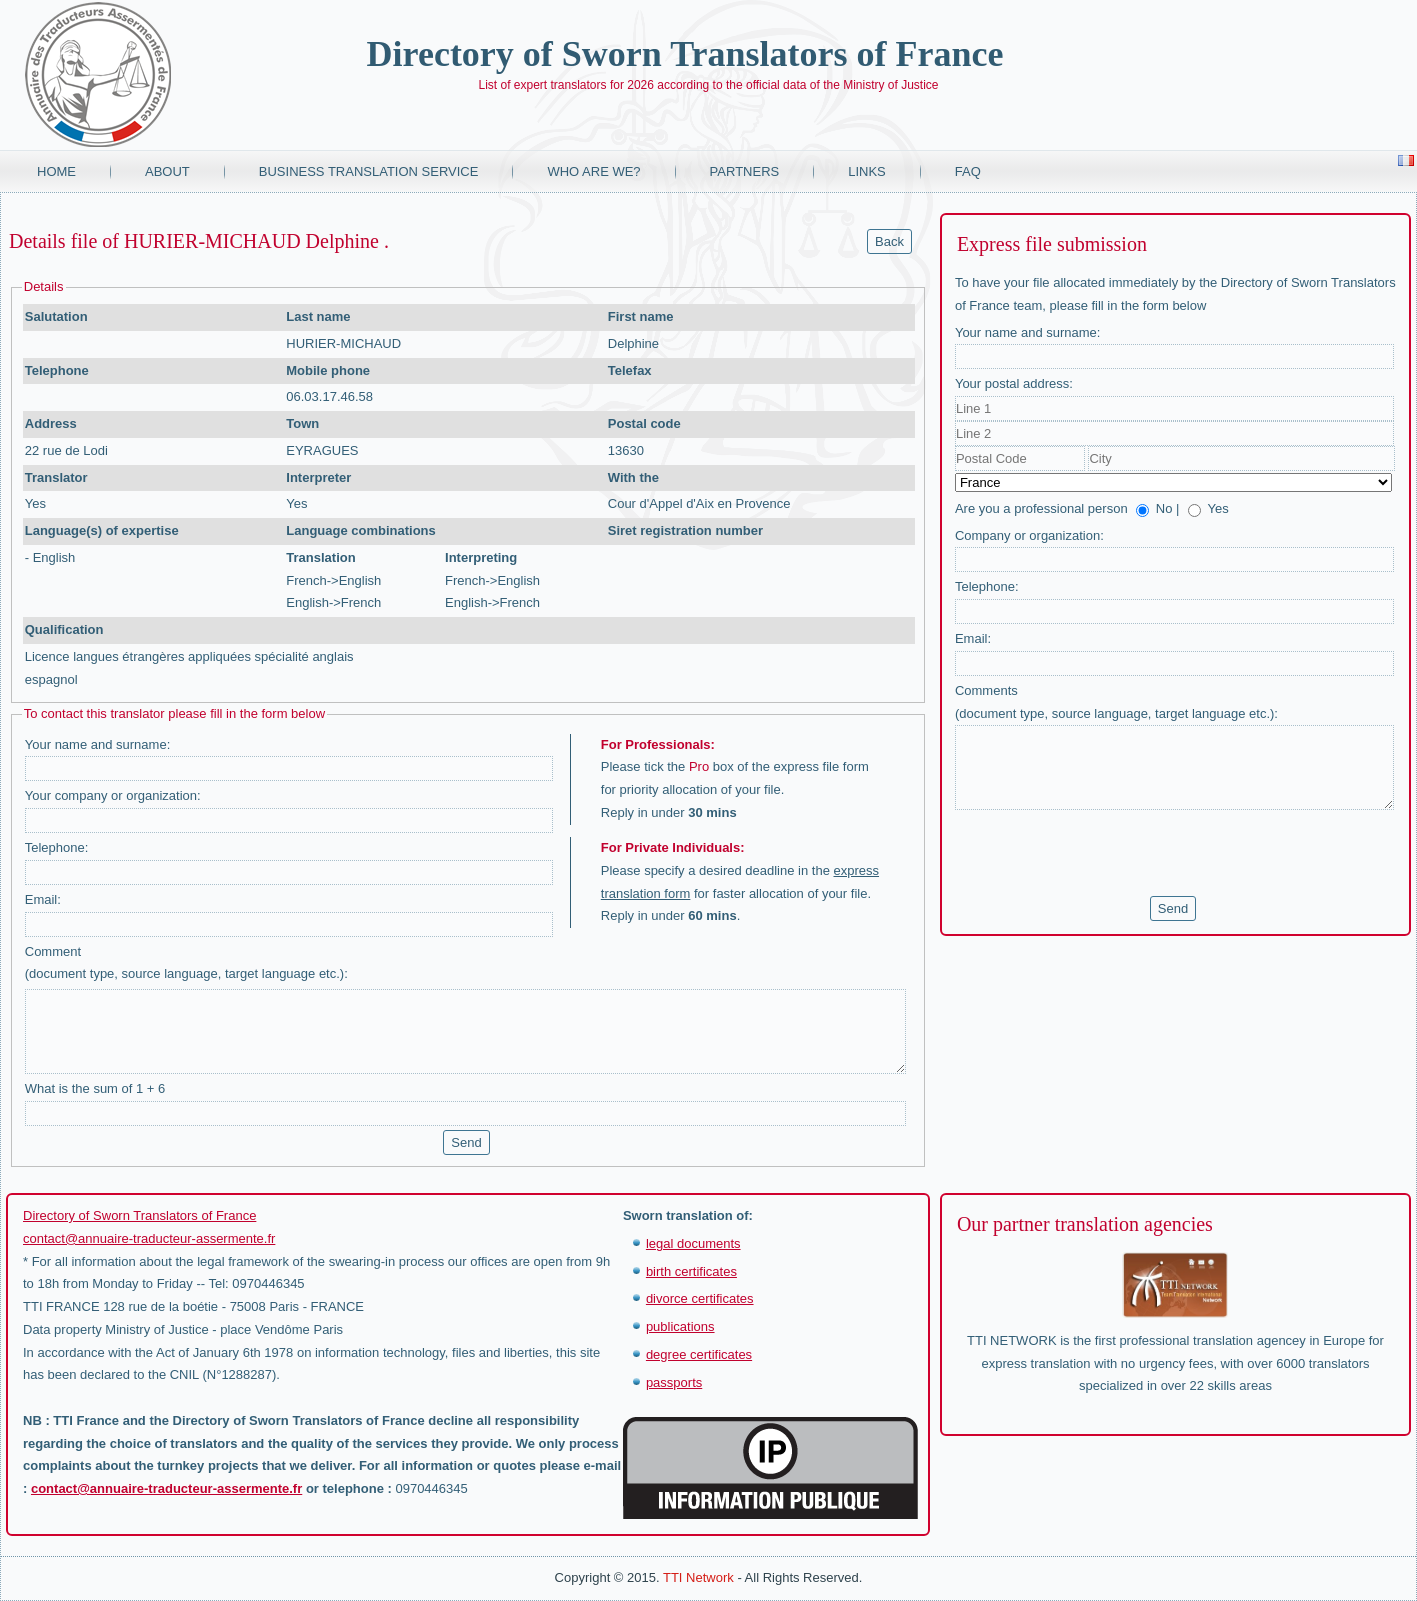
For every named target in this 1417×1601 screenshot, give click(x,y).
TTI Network (698, 1577)
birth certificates (691, 1271)
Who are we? (593, 171)
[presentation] (1107, 853)
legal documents (693, 1243)
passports (674, 1382)
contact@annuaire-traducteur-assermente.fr (149, 1238)
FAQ (968, 171)
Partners (745, 171)
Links (867, 171)
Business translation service (369, 171)
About (167, 171)
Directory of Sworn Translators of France (685, 54)
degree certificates (699, 1354)
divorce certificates (700, 1298)
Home (56, 171)
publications (680, 1326)
